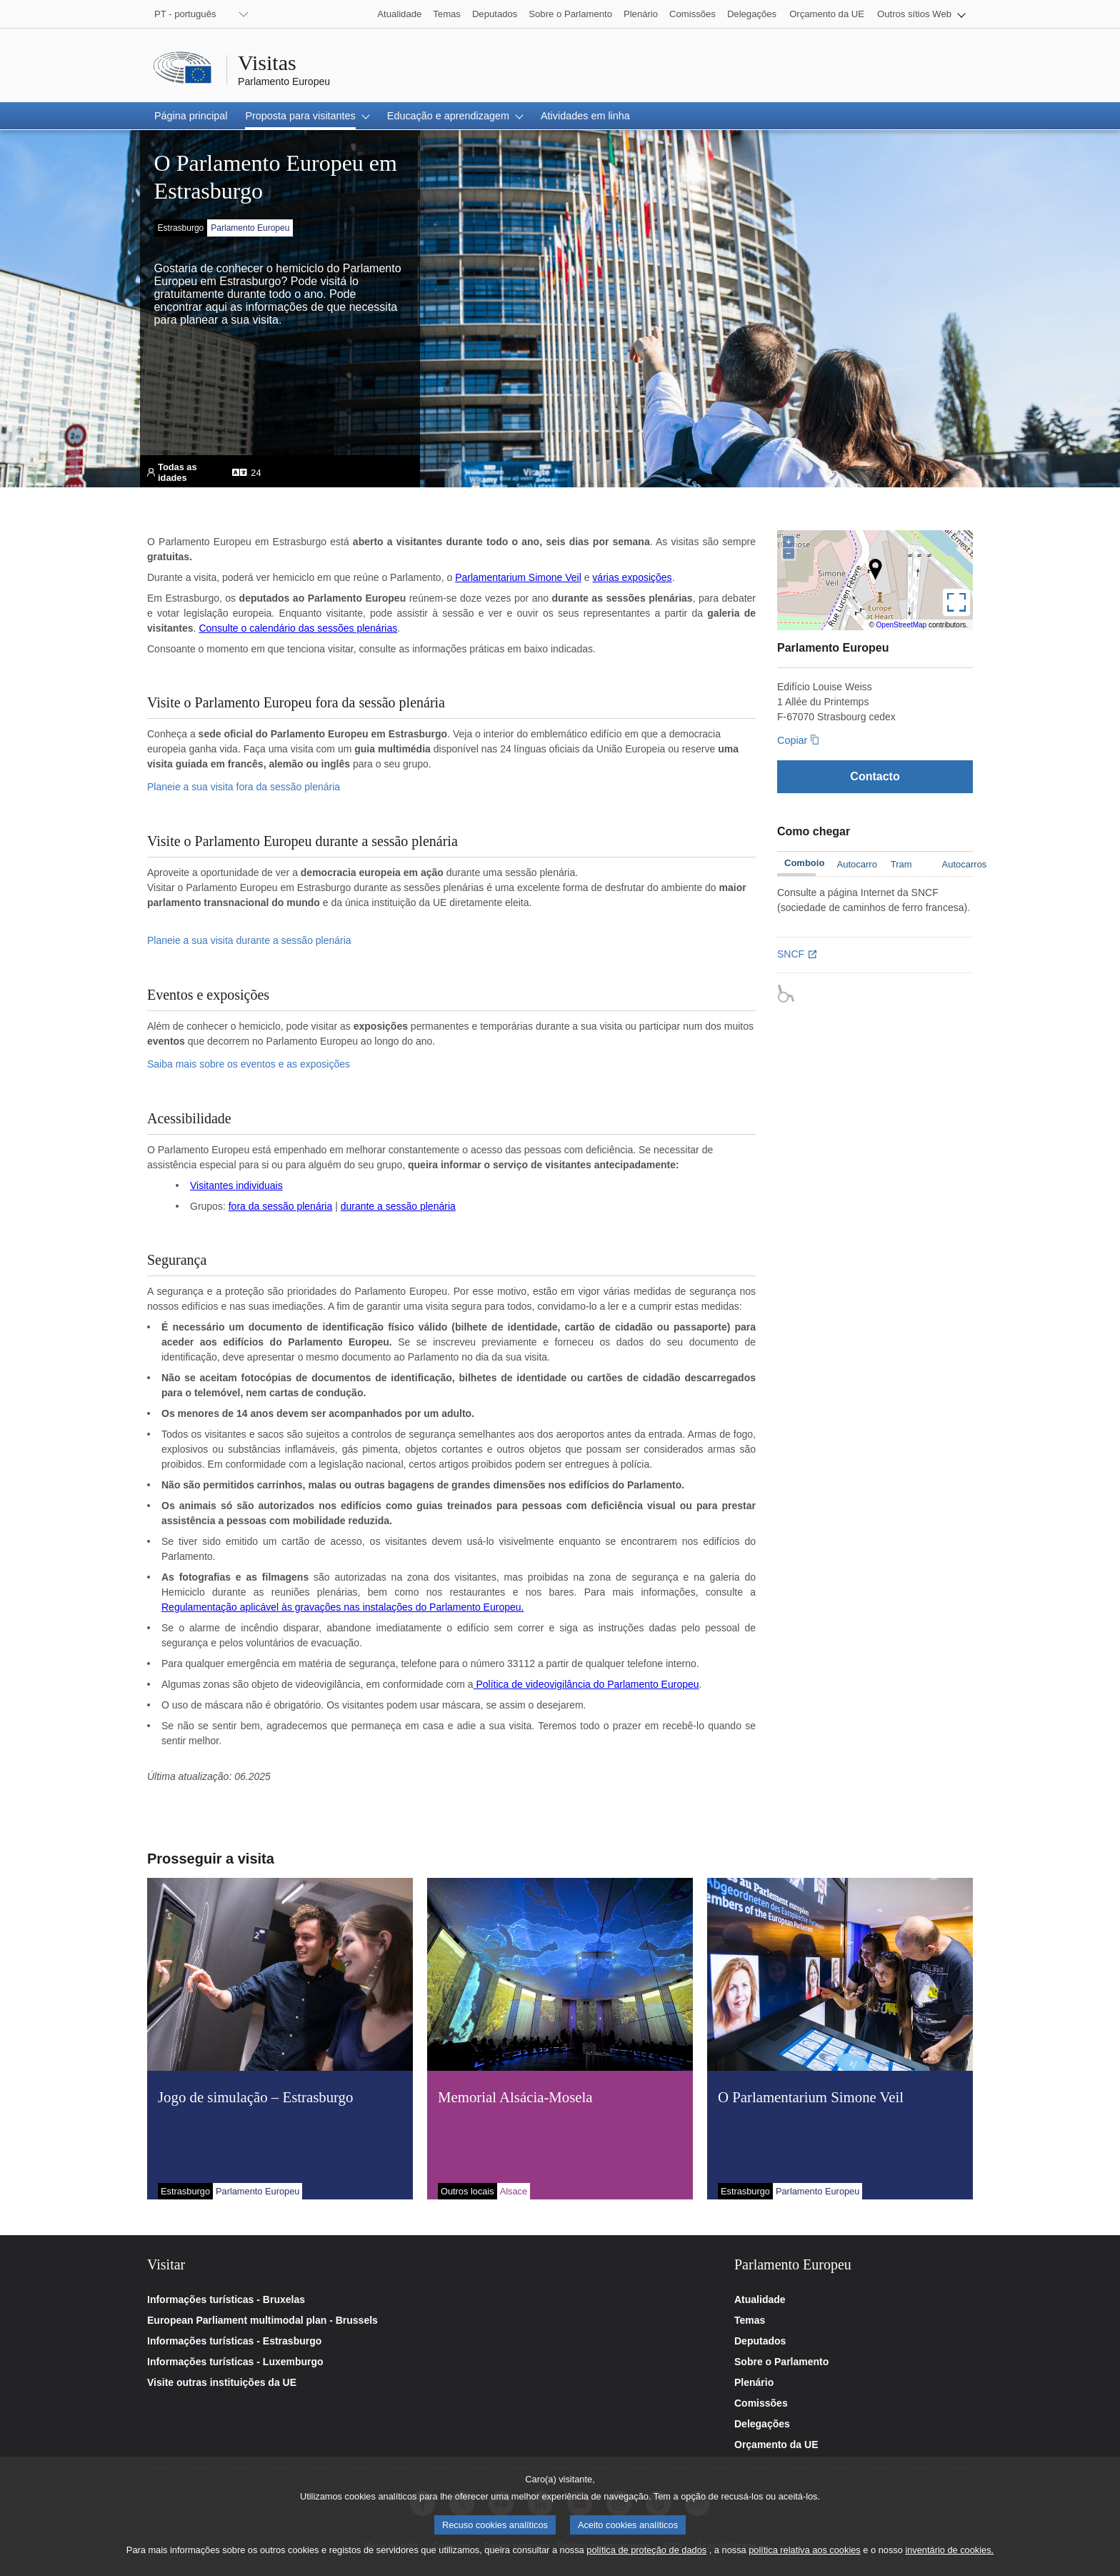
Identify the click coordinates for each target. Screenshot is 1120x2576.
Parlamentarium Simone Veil (518, 577)
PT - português (185, 14)
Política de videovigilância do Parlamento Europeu (586, 1684)
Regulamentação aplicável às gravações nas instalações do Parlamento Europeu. (342, 1607)
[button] (921, 14)
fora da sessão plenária (281, 1206)
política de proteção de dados (646, 2555)
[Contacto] (875, 776)
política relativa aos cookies (805, 2555)
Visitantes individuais (236, 1185)
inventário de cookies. (949, 2555)
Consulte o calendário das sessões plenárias (298, 628)
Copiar (792, 740)
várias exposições (631, 577)
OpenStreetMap (901, 625)
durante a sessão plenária (398, 1206)
